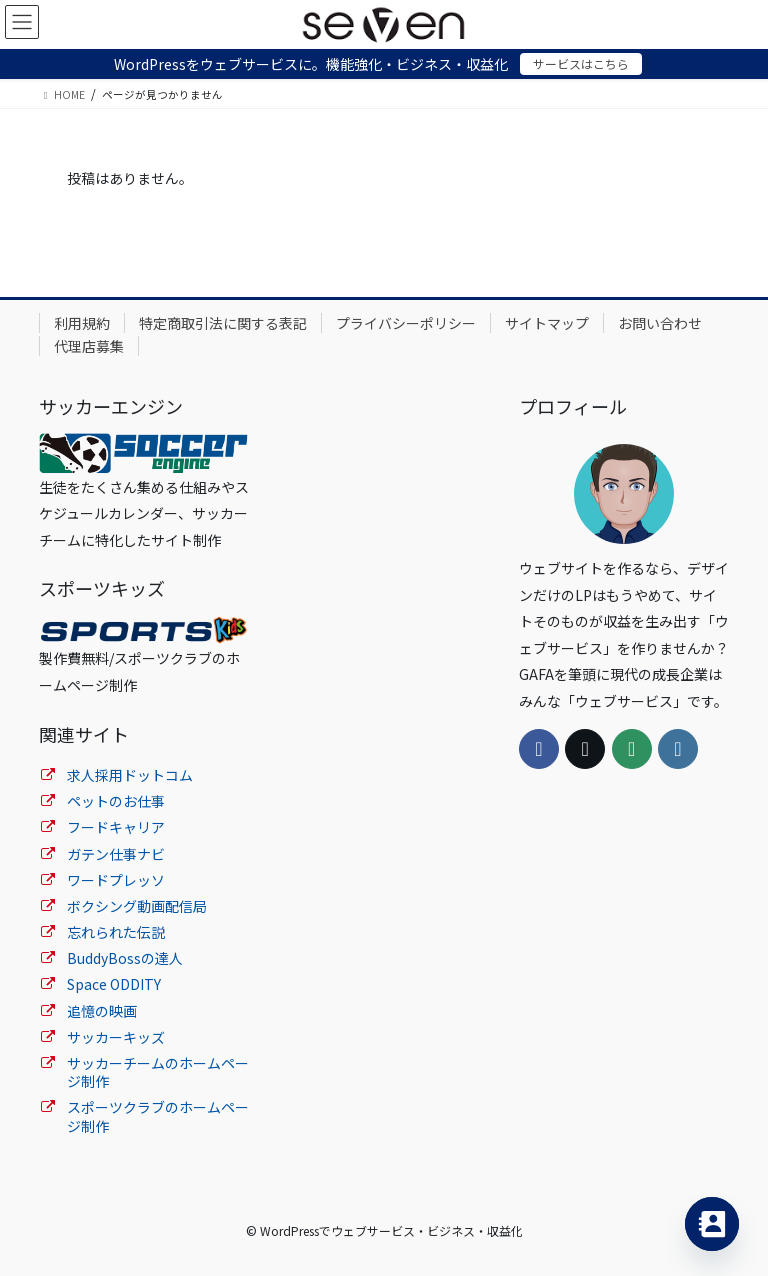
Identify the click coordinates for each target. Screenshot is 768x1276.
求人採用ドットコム (130, 775)
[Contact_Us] (712, 1224)
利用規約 (82, 323)
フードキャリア (116, 827)
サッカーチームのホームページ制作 (158, 1072)
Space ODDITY (114, 984)
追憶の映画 (102, 1011)
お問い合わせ (660, 323)
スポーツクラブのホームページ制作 (158, 1116)
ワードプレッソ (116, 880)
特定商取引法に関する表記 (223, 323)
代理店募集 (89, 346)
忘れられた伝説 (116, 932)
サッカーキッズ (116, 1037)
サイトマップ (547, 323)
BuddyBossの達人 (125, 958)
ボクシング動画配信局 (137, 906)
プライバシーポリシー (406, 323)
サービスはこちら (581, 63)
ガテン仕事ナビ (116, 854)
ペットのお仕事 (116, 801)
